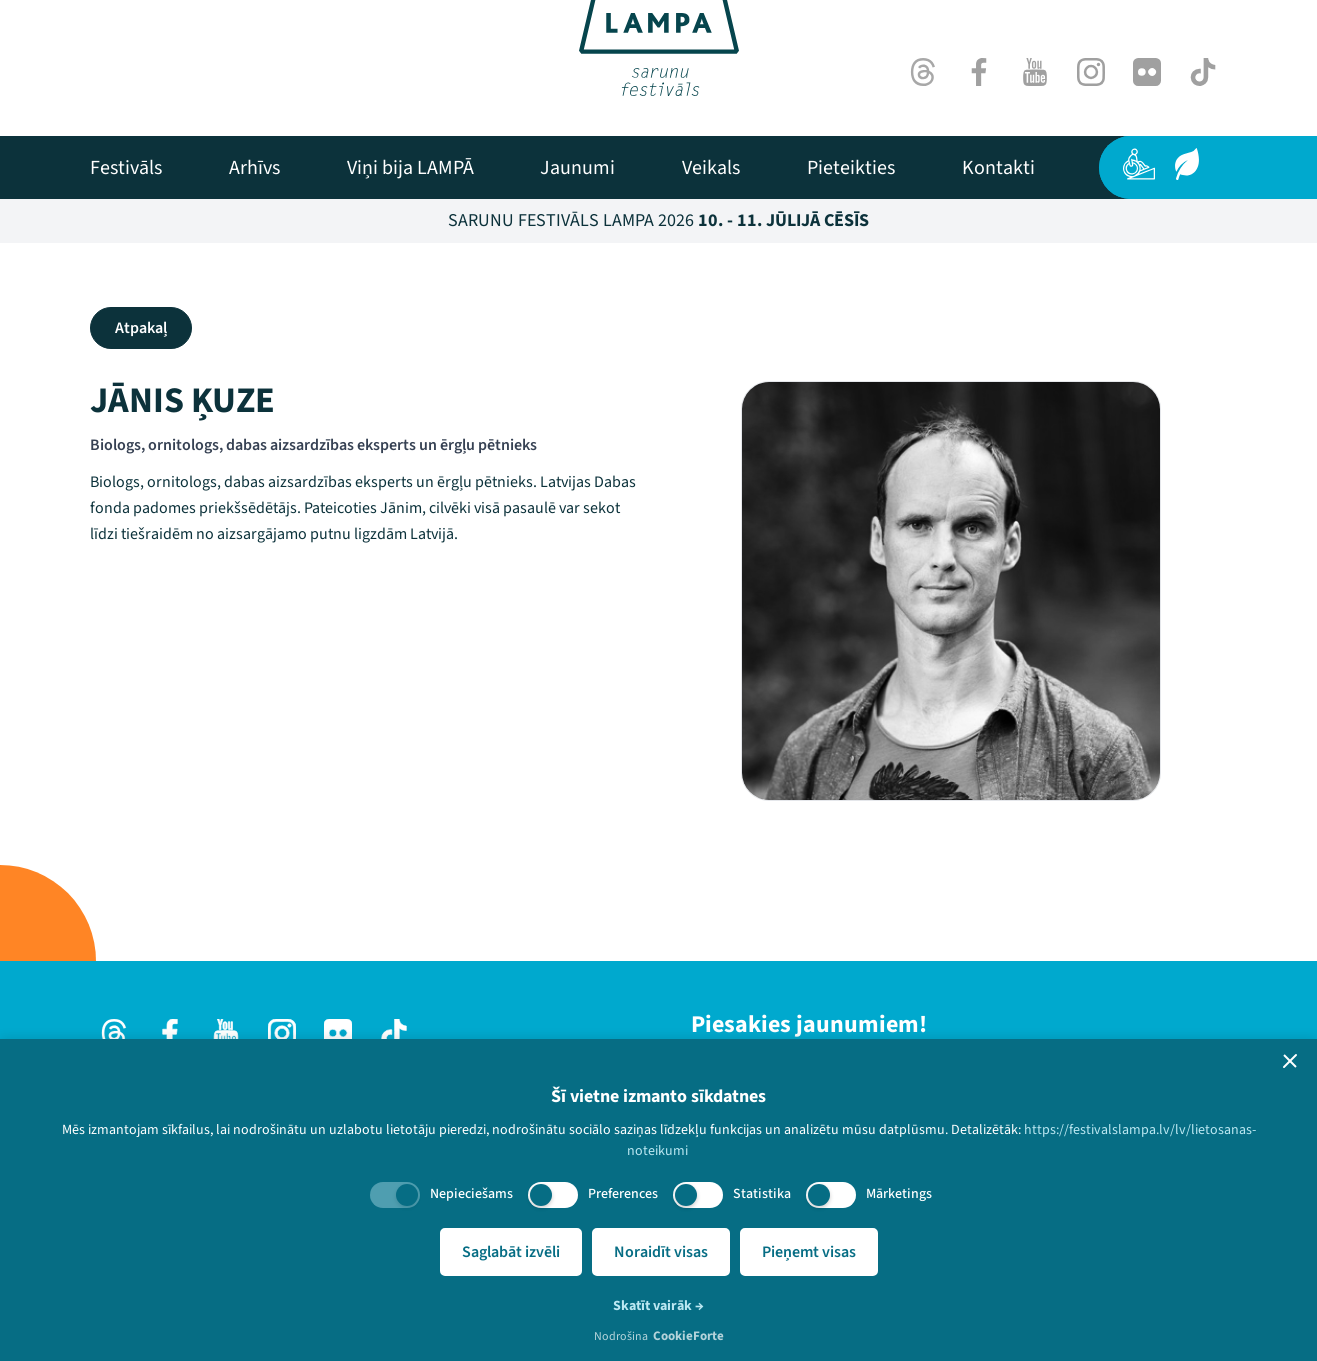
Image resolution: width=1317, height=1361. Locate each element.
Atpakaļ (141, 328)
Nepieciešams (471, 1194)
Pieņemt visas (809, 1252)
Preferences (623, 1194)
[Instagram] (1091, 72)
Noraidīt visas (661, 1252)
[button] (1290, 1061)
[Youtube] (1035, 72)
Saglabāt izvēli (511, 1252)
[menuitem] (126, 168)
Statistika (762, 1194)
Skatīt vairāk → (658, 1306)
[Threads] (923, 72)
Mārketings (899, 1194)
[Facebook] (979, 72)
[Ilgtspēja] (1187, 164)
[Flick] (1147, 72)
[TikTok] (1203, 72)
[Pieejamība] (1139, 164)
